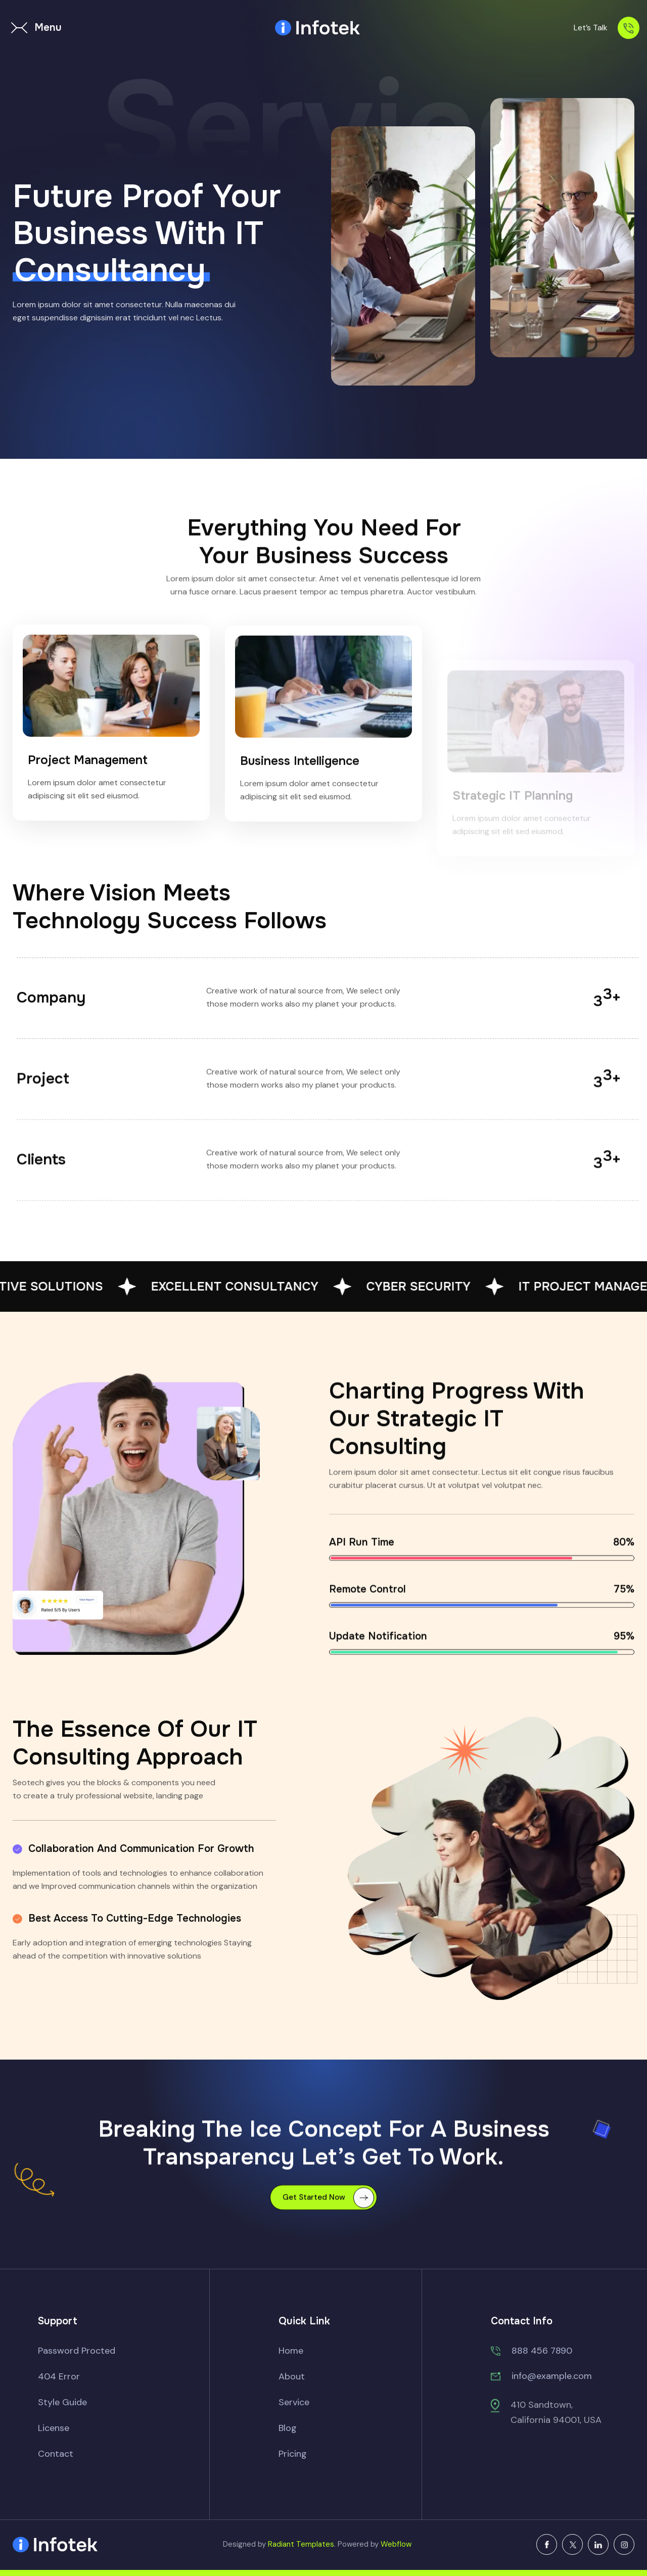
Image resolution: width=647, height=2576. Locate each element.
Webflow (396, 2544)
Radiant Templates (301, 2544)
